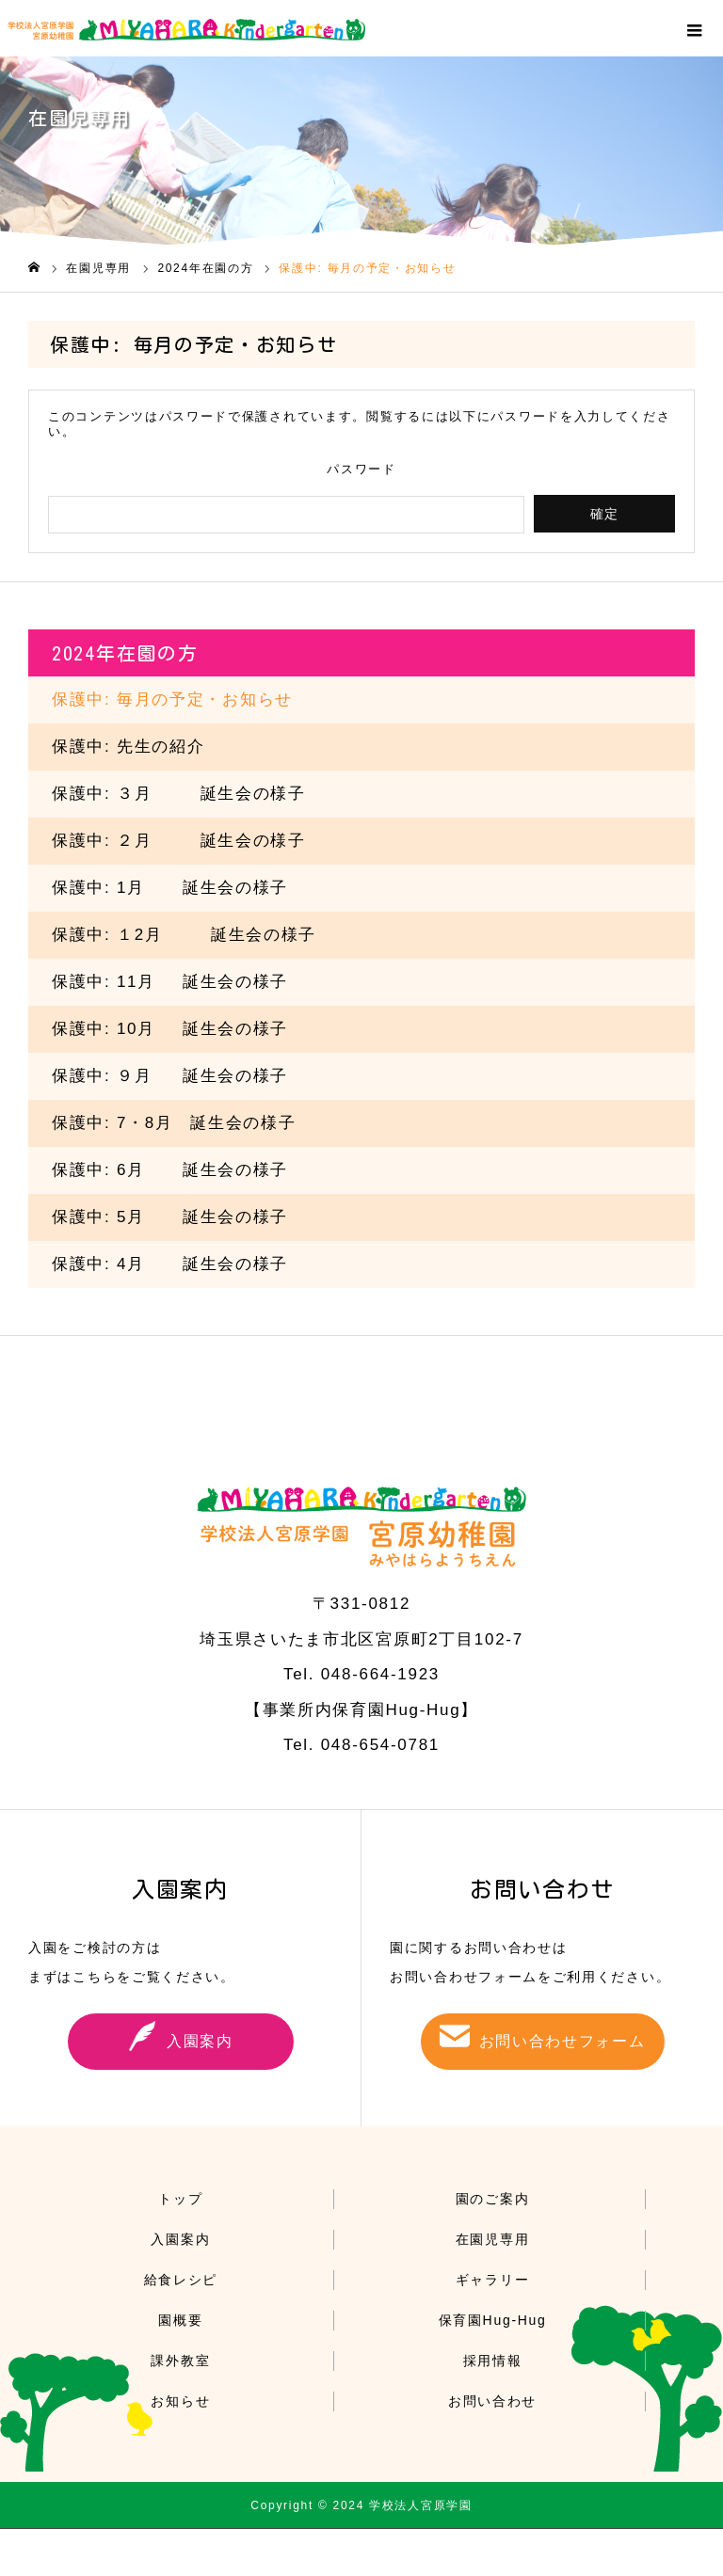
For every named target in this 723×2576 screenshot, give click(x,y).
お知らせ (180, 2401)
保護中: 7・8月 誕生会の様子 (174, 1123)
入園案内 (200, 2041)
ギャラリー (493, 2279)
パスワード (361, 469)
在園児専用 (493, 2239)
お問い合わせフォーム (562, 2041)
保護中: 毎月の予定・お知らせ (172, 699)
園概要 (180, 2320)
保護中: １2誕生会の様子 (184, 935)
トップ (180, 2198)
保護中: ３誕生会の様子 (179, 794)
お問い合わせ (492, 2401)
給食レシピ (181, 2279)
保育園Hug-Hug (493, 2320)
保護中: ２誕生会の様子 (179, 841)
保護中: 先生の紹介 (128, 746)
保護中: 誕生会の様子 (170, 888)
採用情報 (492, 2360)
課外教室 (180, 2360)
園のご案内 (493, 2198)
